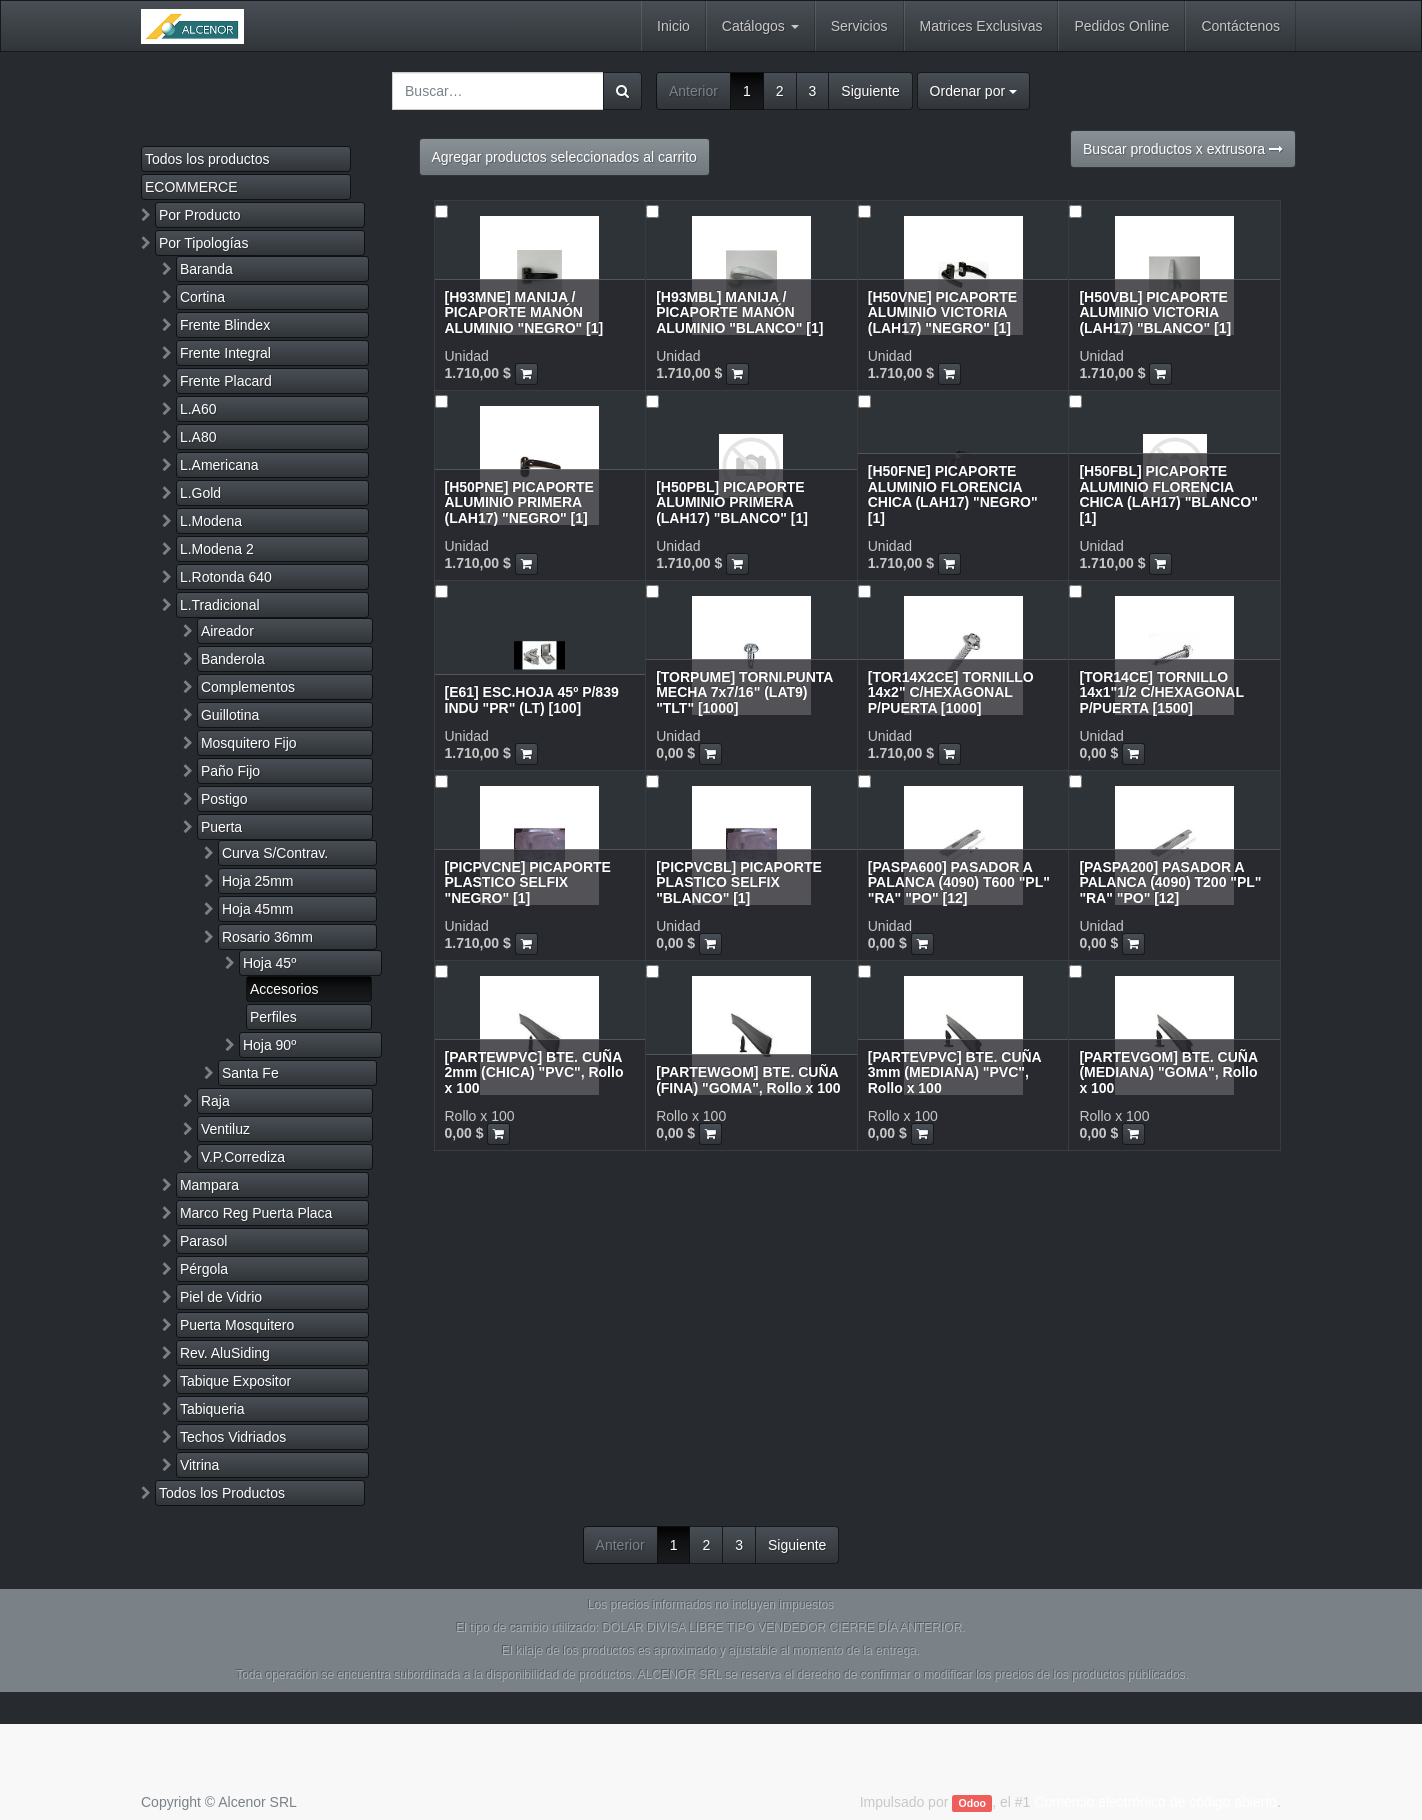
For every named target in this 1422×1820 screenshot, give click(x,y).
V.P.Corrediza (243, 1157)
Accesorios (284, 989)
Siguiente (870, 91)
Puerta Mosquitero (237, 1325)
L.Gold (200, 493)
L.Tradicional (220, 605)
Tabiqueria (212, 1409)
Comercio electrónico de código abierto (1155, 1802)
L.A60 (198, 409)
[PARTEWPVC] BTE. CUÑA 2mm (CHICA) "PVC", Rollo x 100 (534, 1072)
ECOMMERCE (191, 187)
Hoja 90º (269, 1045)
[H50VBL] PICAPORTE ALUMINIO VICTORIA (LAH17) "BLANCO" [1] (1155, 312)
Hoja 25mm (258, 881)
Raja (215, 1101)
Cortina (202, 297)
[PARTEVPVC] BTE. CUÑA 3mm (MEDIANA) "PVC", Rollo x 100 (954, 1072)
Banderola (233, 659)
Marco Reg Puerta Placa (256, 1213)
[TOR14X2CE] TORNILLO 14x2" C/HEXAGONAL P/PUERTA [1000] (951, 692)
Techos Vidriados (233, 1437)
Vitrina (199, 1465)
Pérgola (204, 1269)
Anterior (693, 91)
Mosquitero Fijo (249, 743)
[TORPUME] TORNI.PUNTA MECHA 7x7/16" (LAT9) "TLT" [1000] (744, 692)
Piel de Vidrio (221, 1297)
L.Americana (219, 465)
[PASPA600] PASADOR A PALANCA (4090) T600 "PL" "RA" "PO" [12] (959, 882)
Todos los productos (207, 159)
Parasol (203, 1241)
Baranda (206, 269)
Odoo (972, 1803)
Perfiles (273, 1017)
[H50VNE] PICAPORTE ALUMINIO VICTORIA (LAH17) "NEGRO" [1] (942, 312)
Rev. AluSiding (225, 1353)
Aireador (227, 631)
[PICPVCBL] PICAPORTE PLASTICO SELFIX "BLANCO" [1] (739, 882)
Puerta (221, 827)
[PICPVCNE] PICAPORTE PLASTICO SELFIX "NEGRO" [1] (528, 882)
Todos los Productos (222, 1493)
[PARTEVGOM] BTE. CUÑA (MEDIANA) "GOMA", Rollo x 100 (1168, 1072)
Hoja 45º (269, 963)
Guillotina (230, 715)
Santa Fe (250, 1073)
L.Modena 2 (217, 549)
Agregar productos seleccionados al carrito (564, 157)
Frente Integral (225, 353)
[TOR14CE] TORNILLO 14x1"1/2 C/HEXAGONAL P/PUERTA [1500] (1161, 692)
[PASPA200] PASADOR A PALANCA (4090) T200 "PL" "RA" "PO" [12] (1170, 882)
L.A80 (198, 437)
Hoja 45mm (258, 909)
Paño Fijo (230, 771)
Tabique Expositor (235, 1381)
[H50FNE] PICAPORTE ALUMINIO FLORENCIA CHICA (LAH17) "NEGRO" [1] (953, 494)
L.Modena (211, 521)
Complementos (248, 687)
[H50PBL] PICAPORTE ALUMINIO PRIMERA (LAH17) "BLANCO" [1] (732, 502)
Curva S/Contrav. (275, 853)
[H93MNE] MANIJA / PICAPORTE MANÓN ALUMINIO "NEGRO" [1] (524, 312)
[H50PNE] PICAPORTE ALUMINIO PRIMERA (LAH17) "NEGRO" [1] (519, 502)
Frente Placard (226, 381)
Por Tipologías (204, 243)
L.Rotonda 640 (226, 577)
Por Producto (200, 215)
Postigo (224, 799)
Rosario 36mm (267, 937)
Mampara (209, 1185)
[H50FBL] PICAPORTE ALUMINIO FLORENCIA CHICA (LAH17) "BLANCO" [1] (1168, 494)
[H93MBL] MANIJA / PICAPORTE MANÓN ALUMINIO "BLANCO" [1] (739, 312)
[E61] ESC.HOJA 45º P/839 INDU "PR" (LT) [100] (532, 699)
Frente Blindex (225, 325)
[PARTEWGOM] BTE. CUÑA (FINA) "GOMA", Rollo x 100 (748, 1079)
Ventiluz (225, 1129)
